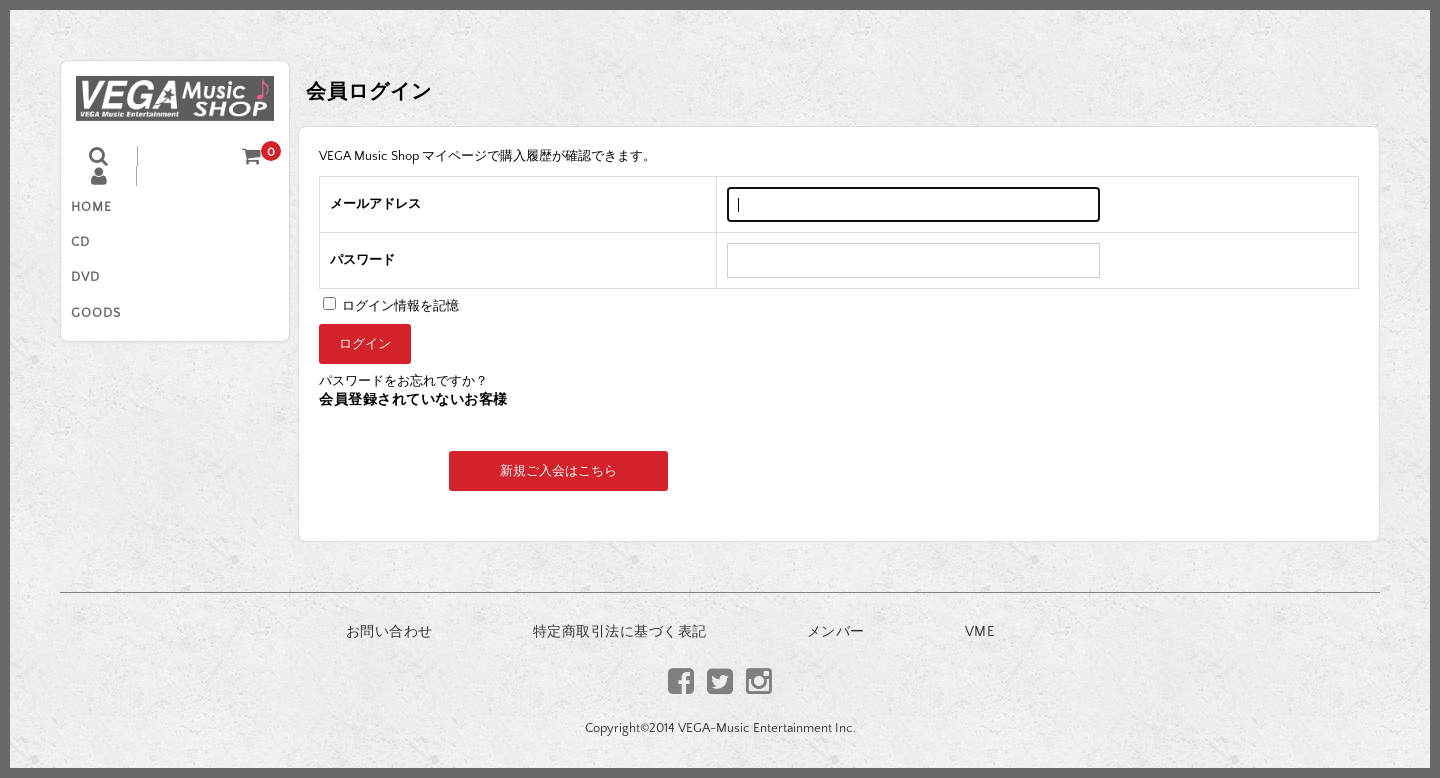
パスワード (362, 260)
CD (90, 252)
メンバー (836, 632)
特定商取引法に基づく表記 (620, 632)
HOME (101, 210)
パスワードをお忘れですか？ (403, 381)
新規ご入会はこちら (558, 471)
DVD (95, 294)
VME (980, 632)
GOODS (106, 336)
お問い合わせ (389, 632)
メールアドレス (375, 204)
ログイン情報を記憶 (391, 306)
